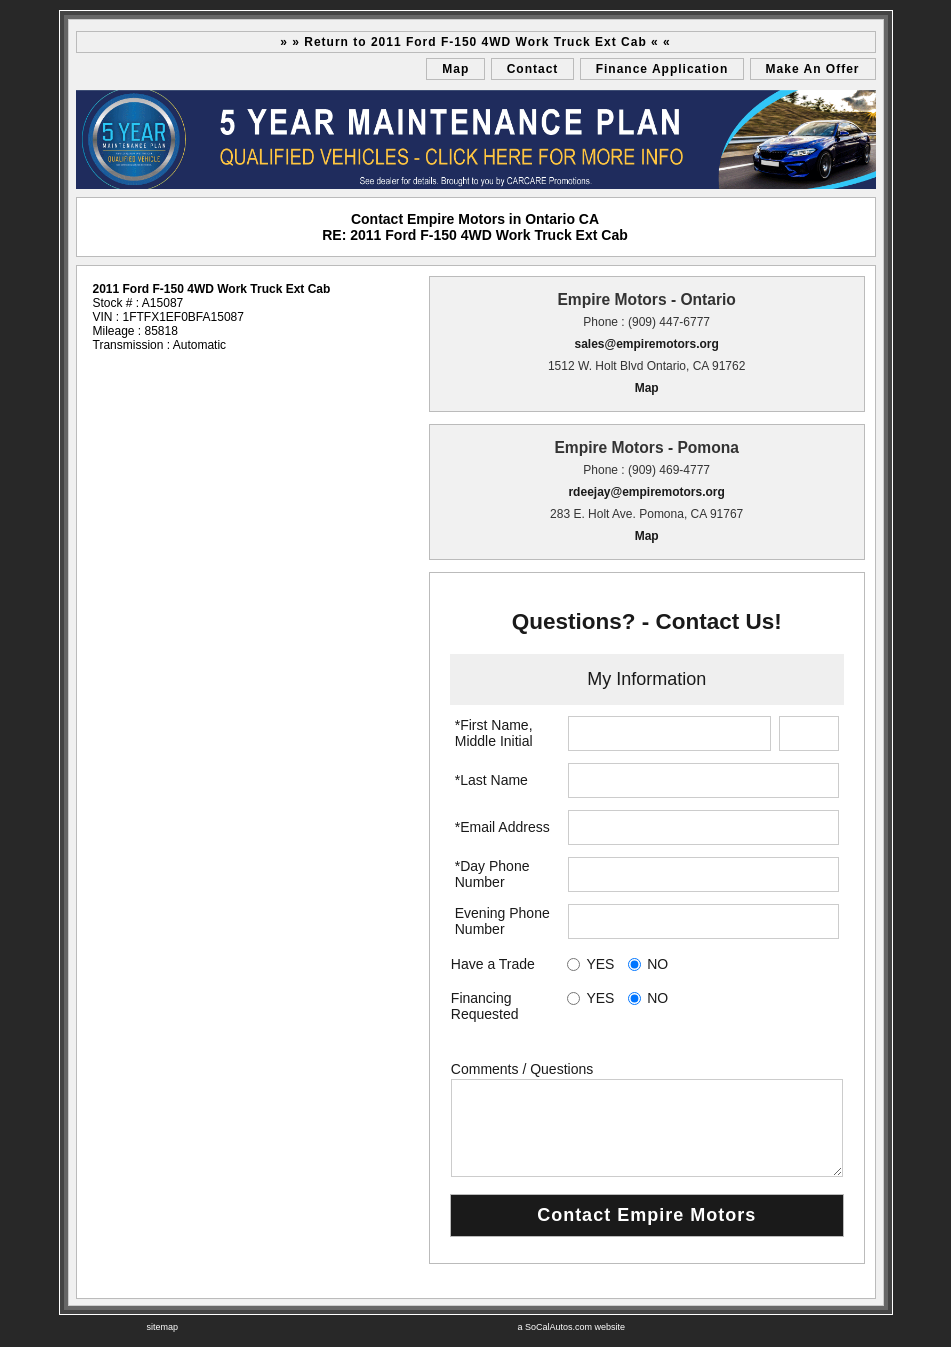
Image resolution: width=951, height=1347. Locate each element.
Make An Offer (813, 69)
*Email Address (502, 827)
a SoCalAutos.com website (572, 1327)
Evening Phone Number (502, 921)
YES (600, 964)
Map (455, 69)
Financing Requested (485, 1006)
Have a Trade (493, 964)
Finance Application (662, 69)
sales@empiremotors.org (646, 344)
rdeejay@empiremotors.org (646, 492)
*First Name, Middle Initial (494, 733)
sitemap (163, 1327)
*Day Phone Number (492, 874)
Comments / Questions (522, 1069)
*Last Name (491, 780)
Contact (533, 69)
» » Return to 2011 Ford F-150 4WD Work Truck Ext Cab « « (475, 42)
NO (657, 964)
